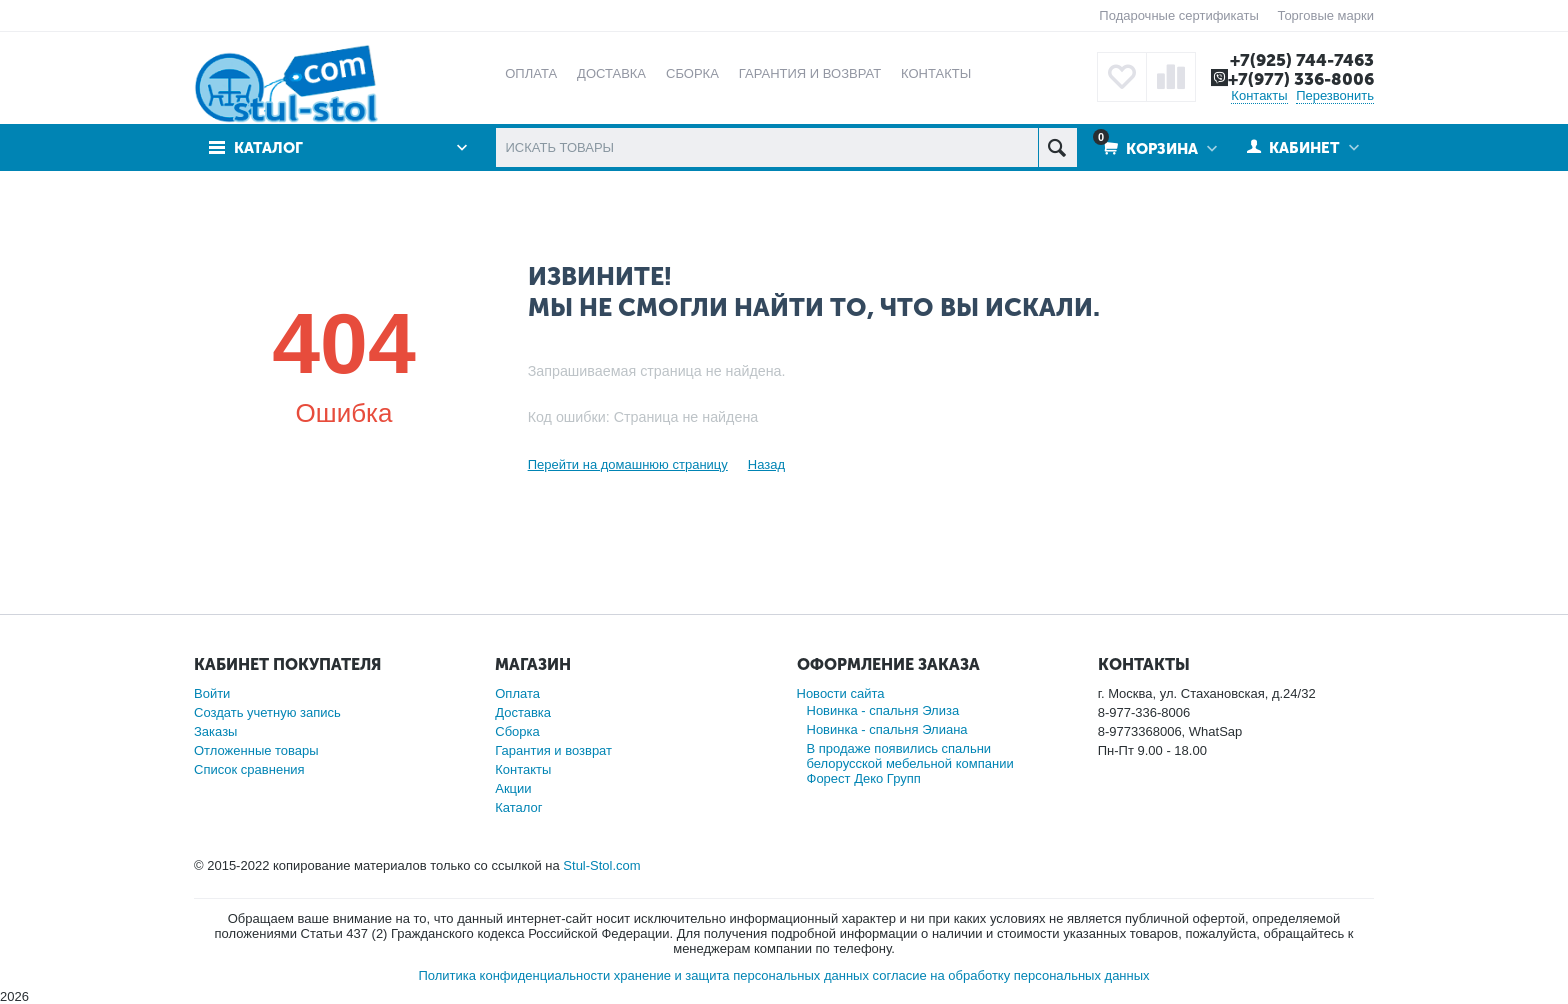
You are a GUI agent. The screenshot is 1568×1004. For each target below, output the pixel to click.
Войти (212, 693)
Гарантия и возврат (553, 750)
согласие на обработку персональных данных (1011, 975)
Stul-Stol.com (601, 865)
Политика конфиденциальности (514, 975)
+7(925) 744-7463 (1302, 60)
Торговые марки (1325, 15)
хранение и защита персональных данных (741, 975)
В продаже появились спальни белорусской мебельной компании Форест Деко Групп (910, 763)
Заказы (215, 731)
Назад (766, 464)
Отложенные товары (256, 750)
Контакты (1259, 95)
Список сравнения (249, 769)
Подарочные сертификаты (1178, 15)
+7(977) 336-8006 (1301, 79)
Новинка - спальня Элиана (887, 729)
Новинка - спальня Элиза (883, 710)
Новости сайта (841, 693)
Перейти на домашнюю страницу (628, 464)
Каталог (268, 148)
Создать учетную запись (267, 712)
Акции (513, 788)
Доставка (523, 712)
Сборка (517, 731)
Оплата (517, 693)
